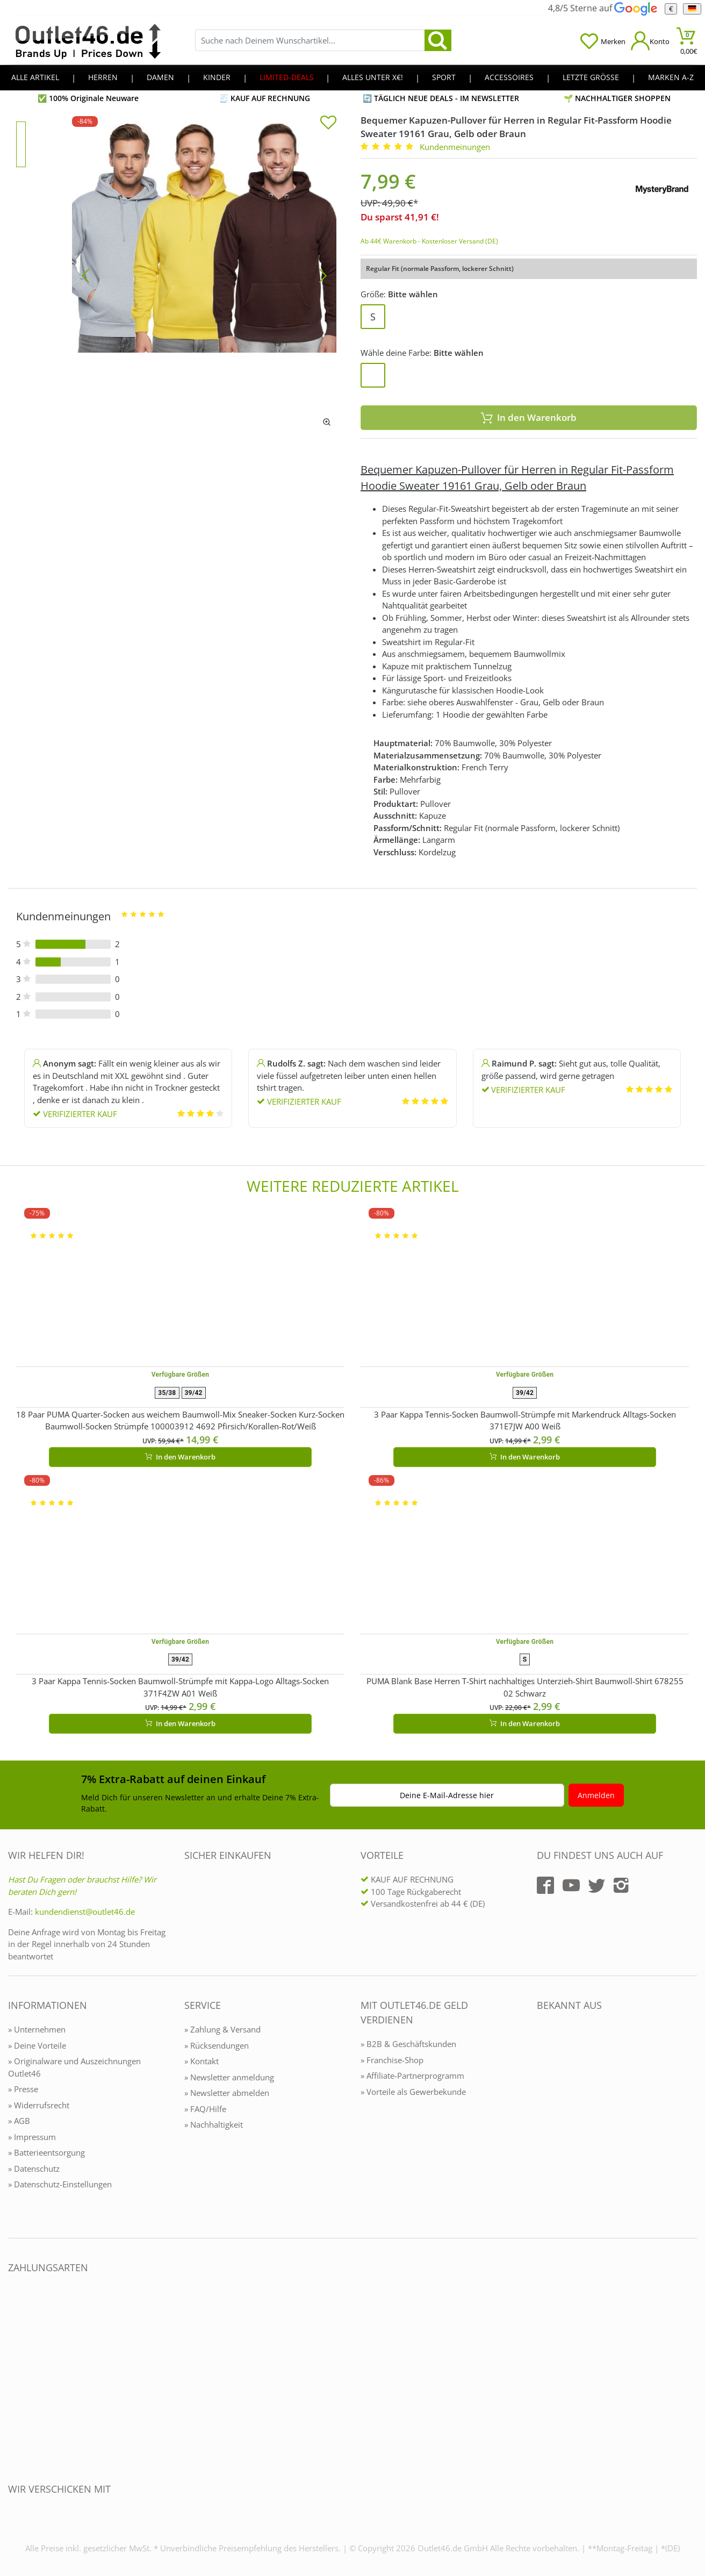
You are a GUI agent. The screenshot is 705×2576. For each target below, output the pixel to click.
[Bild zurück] (85, 274)
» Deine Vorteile (37, 2045)
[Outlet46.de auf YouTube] (571, 1885)
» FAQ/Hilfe (205, 2108)
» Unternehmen (37, 2029)
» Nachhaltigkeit (213, 2124)
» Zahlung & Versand (222, 2029)
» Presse (23, 2089)
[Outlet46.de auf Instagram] (621, 1885)
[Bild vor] (323, 274)
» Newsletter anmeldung (229, 2077)
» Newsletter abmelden (226, 2092)
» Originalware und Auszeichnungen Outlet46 (74, 2067)
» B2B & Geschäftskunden (408, 2043)
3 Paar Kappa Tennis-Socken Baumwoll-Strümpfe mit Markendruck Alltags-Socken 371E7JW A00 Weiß (525, 1420)
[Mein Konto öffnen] (650, 41)
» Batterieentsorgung (46, 2152)
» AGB (19, 2120)
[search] (438, 40)
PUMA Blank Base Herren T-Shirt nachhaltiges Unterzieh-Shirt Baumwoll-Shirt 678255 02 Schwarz (525, 1687)
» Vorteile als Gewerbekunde (413, 2091)
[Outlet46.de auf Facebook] (545, 1885)
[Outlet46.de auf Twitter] (596, 1885)
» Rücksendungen (216, 2045)
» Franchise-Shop (392, 2060)
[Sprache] (692, 9)
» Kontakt (201, 2061)
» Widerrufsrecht (38, 2105)
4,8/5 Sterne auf (602, 8)
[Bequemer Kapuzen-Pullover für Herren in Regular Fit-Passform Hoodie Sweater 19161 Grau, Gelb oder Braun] (204, 274)
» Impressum (32, 2136)
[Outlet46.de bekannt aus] (544, 2122)
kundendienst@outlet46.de (85, 1911)
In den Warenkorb (529, 417)
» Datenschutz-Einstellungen (60, 2184)
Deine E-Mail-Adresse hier (447, 1795)
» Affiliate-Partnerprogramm (412, 2075)
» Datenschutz (34, 2168)
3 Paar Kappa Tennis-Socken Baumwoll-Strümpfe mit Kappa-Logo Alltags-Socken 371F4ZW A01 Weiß (180, 1687)
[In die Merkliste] (328, 123)
